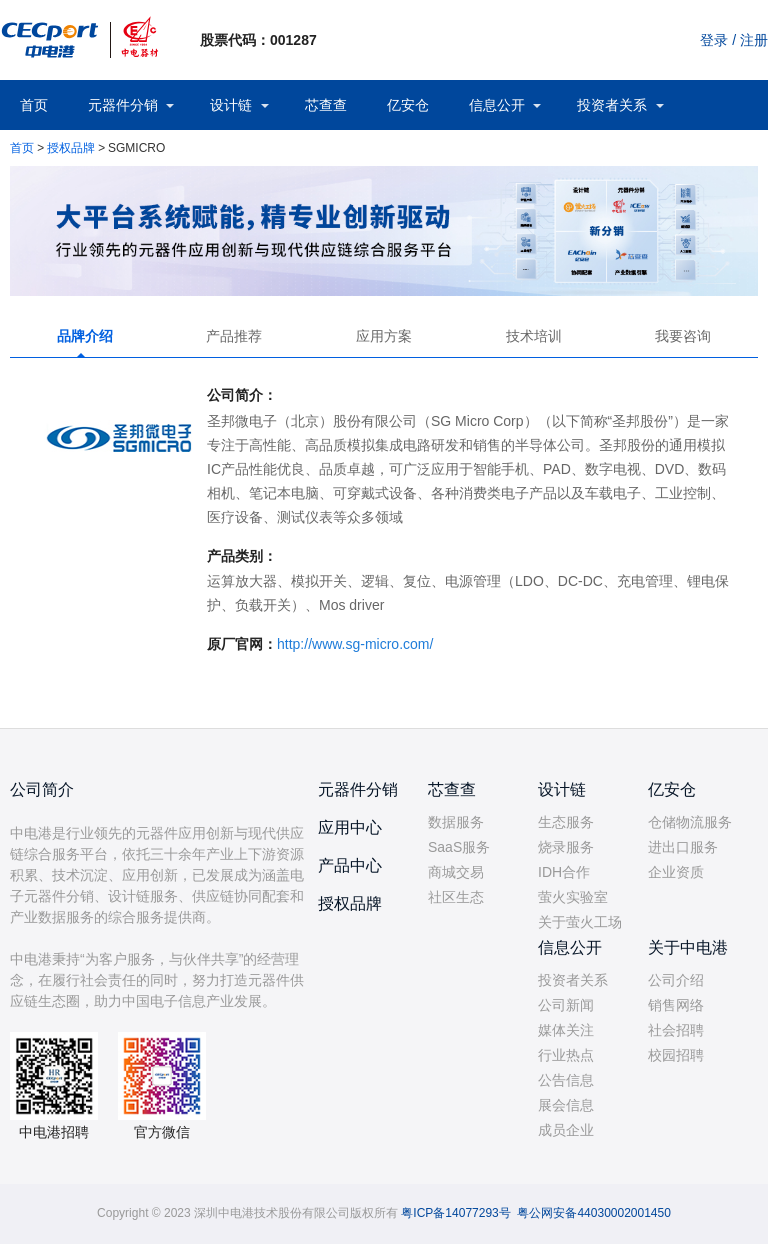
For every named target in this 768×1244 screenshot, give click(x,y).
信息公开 (497, 105)
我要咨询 (683, 336)
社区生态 (456, 897)
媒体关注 (566, 1030)
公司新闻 (566, 1005)
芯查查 (326, 105)
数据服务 (456, 822)
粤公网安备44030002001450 (593, 1213)
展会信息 (566, 1105)
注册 (754, 40)
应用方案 (384, 336)
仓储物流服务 (690, 822)
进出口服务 (683, 847)
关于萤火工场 (580, 922)
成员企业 (566, 1130)
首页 (34, 105)
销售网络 (676, 1005)
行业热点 (566, 1055)
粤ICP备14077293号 (455, 1213)
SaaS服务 (459, 847)
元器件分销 (123, 105)
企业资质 (676, 872)
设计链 (231, 105)
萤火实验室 (573, 897)
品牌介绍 (85, 336)
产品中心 (350, 865)
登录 (714, 40)
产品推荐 (234, 336)
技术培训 (534, 336)
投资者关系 (612, 105)
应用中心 (350, 827)
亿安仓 (408, 105)
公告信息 (566, 1080)
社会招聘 (676, 1030)
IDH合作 (564, 872)
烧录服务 (566, 847)
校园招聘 (676, 1055)
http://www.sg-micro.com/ (355, 644)
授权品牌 (71, 148)
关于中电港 (688, 947)
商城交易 (456, 872)
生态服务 (566, 822)
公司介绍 (676, 980)
